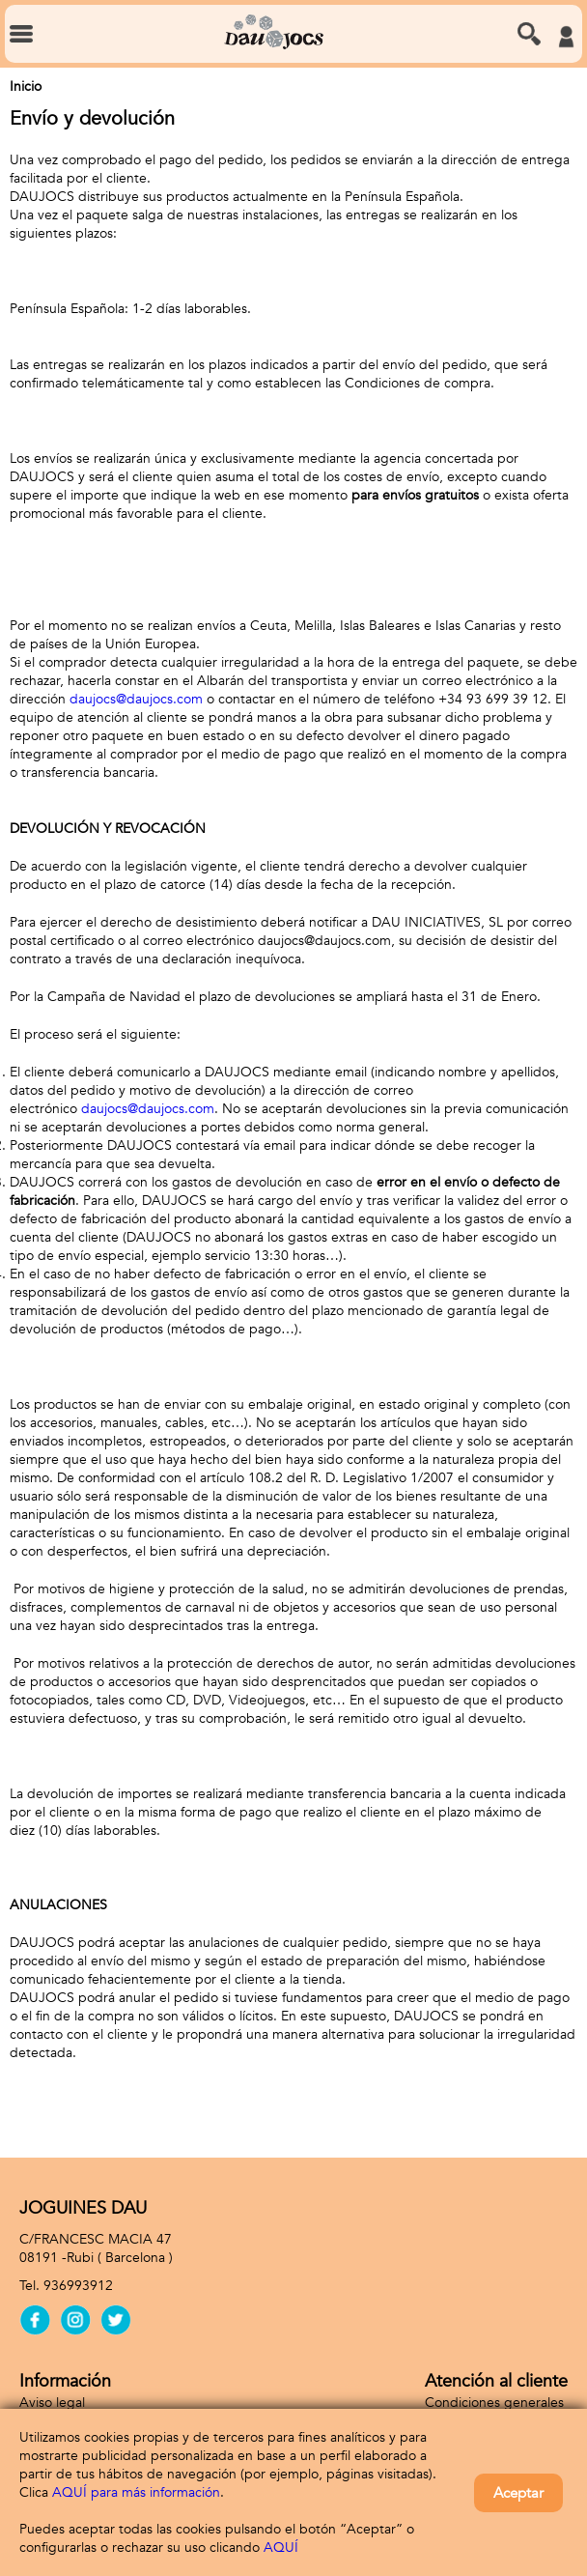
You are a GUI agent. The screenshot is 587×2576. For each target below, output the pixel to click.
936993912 (78, 2285)
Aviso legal (52, 2402)
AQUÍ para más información (136, 2492)
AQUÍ (281, 2547)
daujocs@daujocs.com (136, 699)
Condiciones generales (494, 2402)
